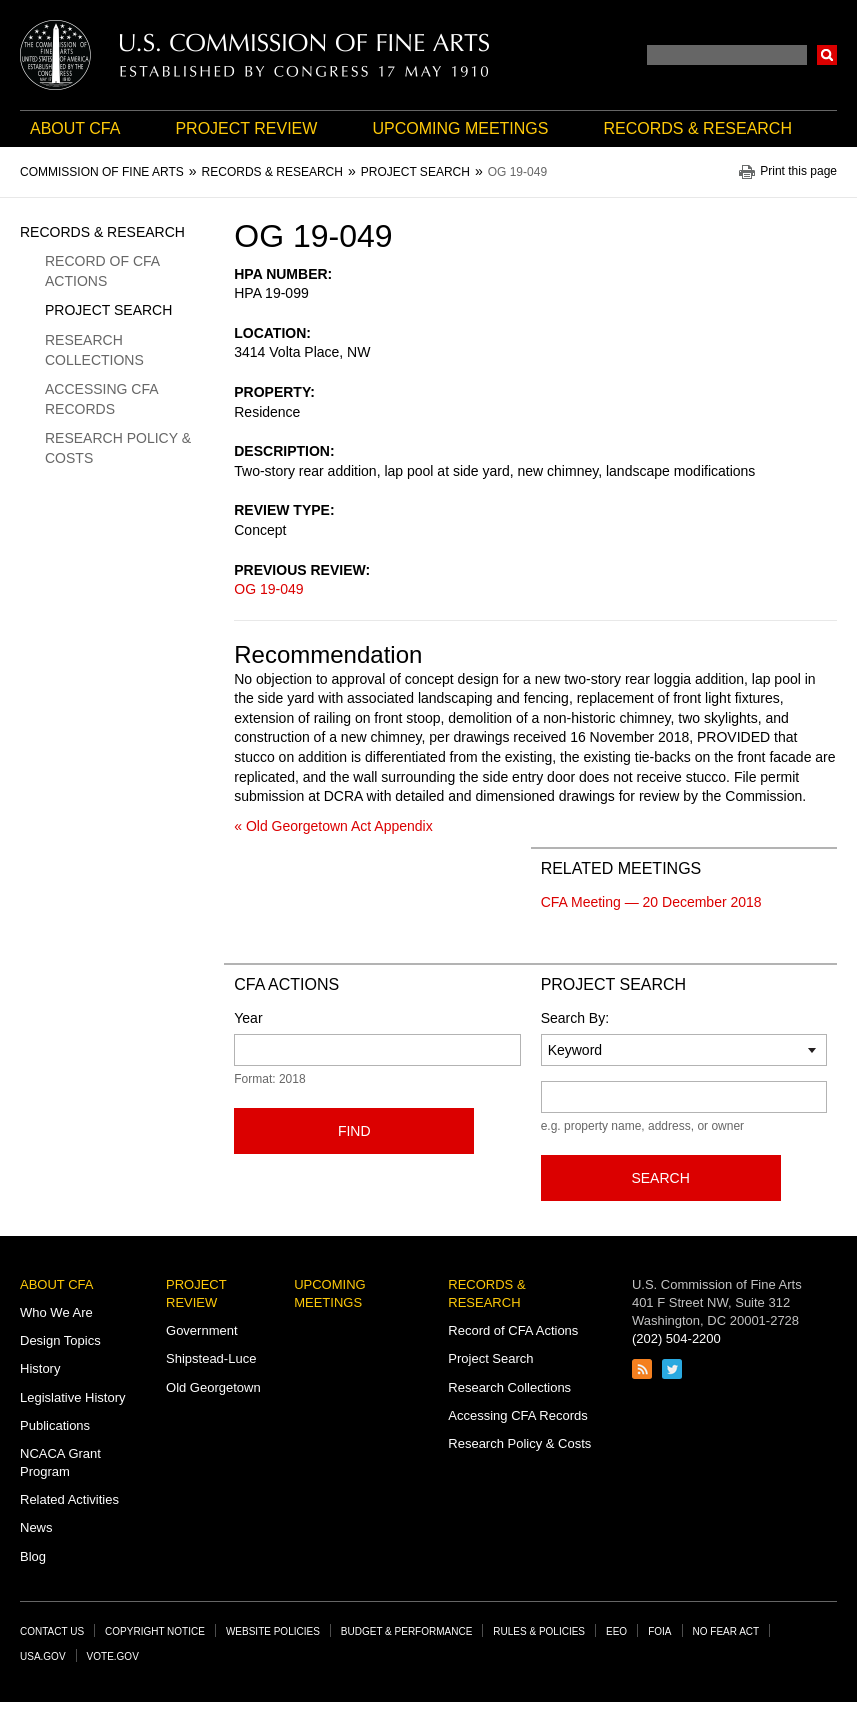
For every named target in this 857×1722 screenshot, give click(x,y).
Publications (55, 1425)
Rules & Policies (539, 1631)
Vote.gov (113, 1656)
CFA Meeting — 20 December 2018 (651, 902)
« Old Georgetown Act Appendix (333, 826)
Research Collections (94, 350)
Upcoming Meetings (460, 128)
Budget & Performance (407, 1631)
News (36, 1527)
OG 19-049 (268, 589)
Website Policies (273, 1631)
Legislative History (73, 1397)
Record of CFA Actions (102, 271)
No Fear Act (726, 1631)
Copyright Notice (155, 1631)
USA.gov (43, 1656)
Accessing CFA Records (101, 399)
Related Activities (69, 1499)
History (40, 1368)
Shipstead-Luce (211, 1358)
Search (827, 55)
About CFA (75, 128)
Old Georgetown (213, 1387)
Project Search (108, 310)
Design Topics (60, 1340)
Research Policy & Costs (118, 448)
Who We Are (56, 1312)
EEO (616, 1631)
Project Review (246, 128)
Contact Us (52, 1631)
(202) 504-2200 (676, 1338)
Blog (33, 1556)
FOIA (659, 1631)
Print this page (798, 171)
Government (202, 1330)
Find (354, 1131)
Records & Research (698, 128)
